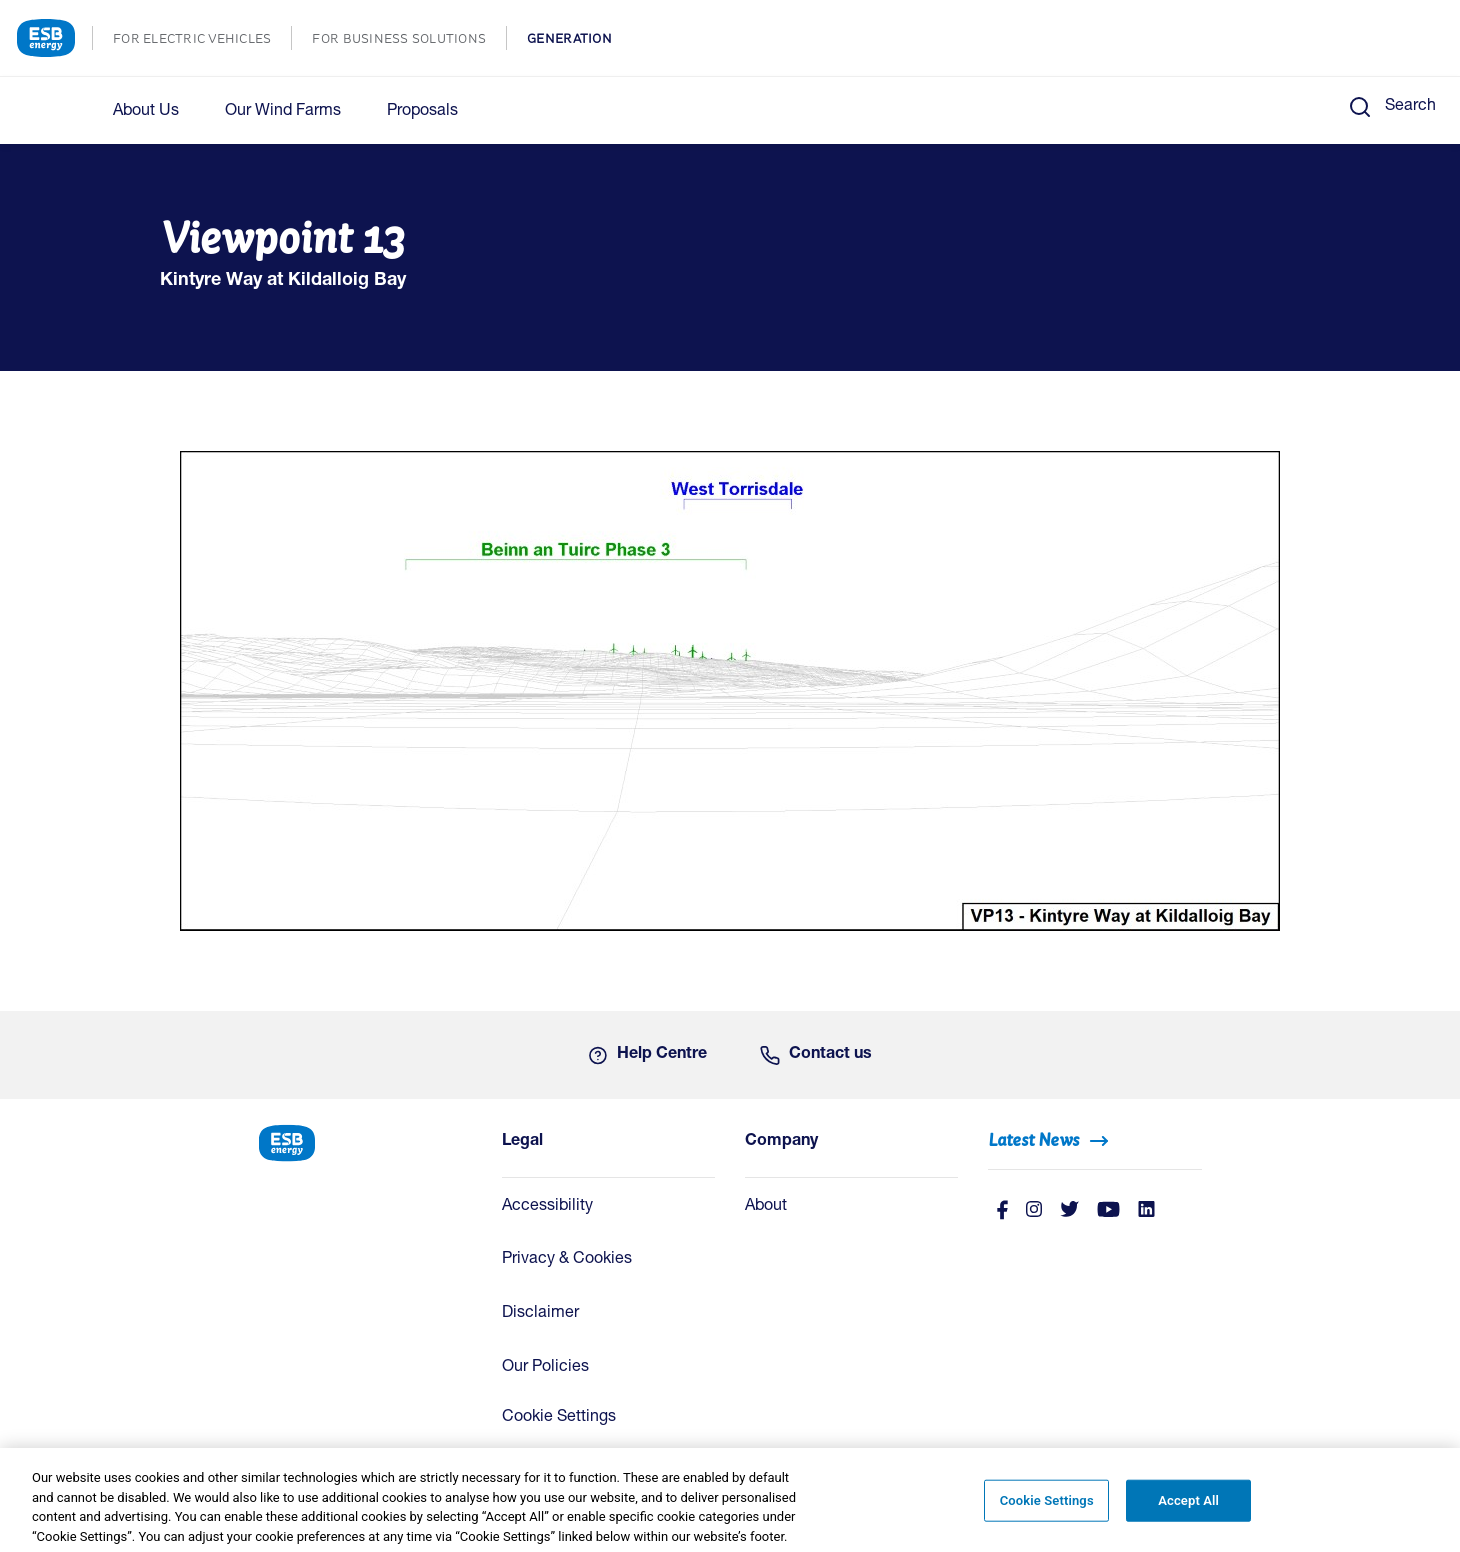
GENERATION (579, 40)
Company (781, 1142)
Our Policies (545, 1368)
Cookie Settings (559, 1418)
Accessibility (547, 1207)
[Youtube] (1108, 1211)
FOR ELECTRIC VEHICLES (202, 40)
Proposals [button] (422, 112)
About (766, 1207)
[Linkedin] (1146, 1211)
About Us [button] (146, 112)
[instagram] (1034, 1211)
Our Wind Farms (283, 112)
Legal (522, 1142)
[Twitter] (1069, 1211)
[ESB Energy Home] (364, 1141)
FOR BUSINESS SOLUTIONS (409, 40)
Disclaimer (540, 1314)
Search (1410, 107)
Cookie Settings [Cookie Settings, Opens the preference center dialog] (1047, 1506)
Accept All (1188, 1506)
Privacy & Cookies (567, 1260)
